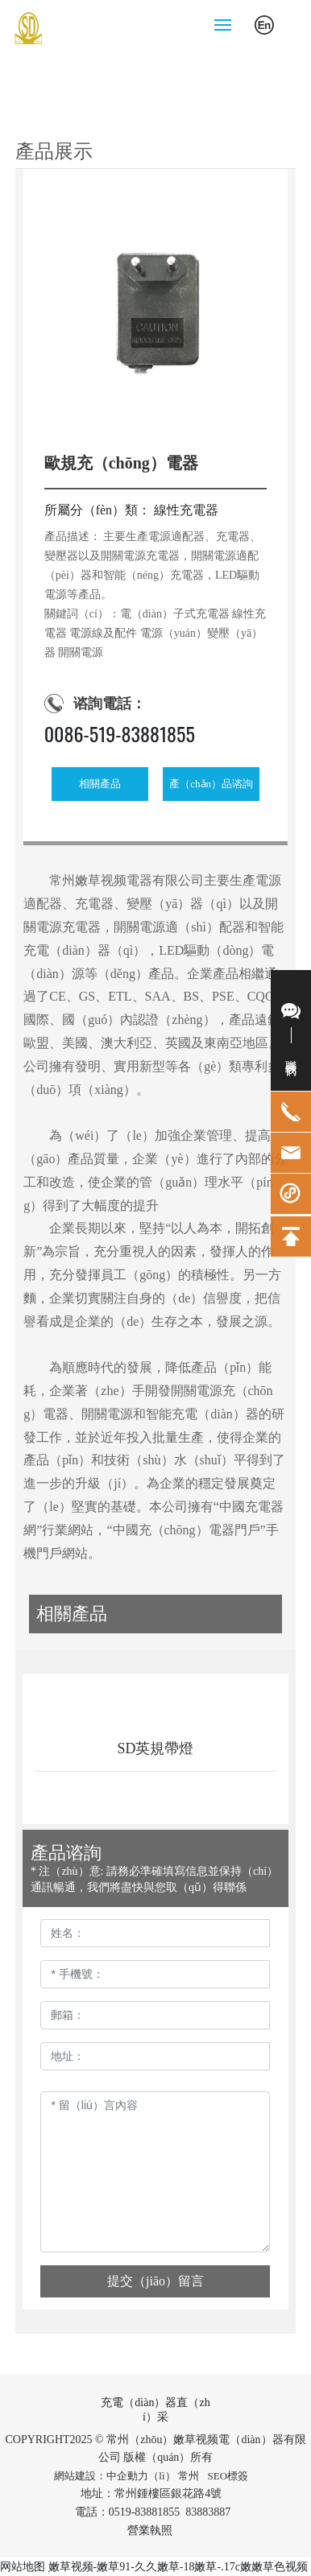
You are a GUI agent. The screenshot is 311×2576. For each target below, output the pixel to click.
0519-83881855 (144, 2512)
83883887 (209, 2512)
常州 (188, 2476)
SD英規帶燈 (155, 1748)
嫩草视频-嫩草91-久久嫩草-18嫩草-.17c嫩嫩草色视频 (178, 2567)
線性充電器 (186, 510)
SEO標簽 (228, 2476)
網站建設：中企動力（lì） (114, 2476)
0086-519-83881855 (119, 733)
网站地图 (22, 2567)
